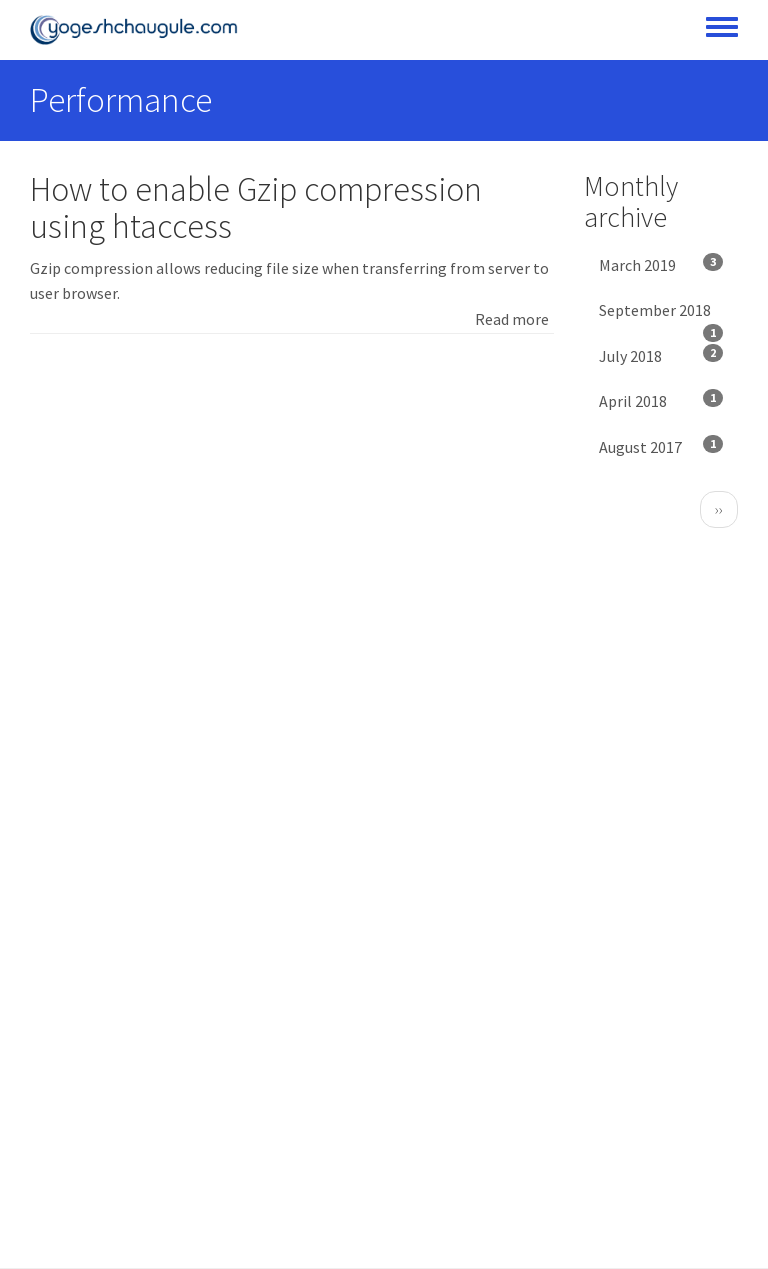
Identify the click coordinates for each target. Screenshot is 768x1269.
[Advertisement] (292, 504)
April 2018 (661, 400)
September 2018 (661, 317)
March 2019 (661, 264)
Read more (512, 319)
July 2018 (661, 355)
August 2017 (661, 446)
